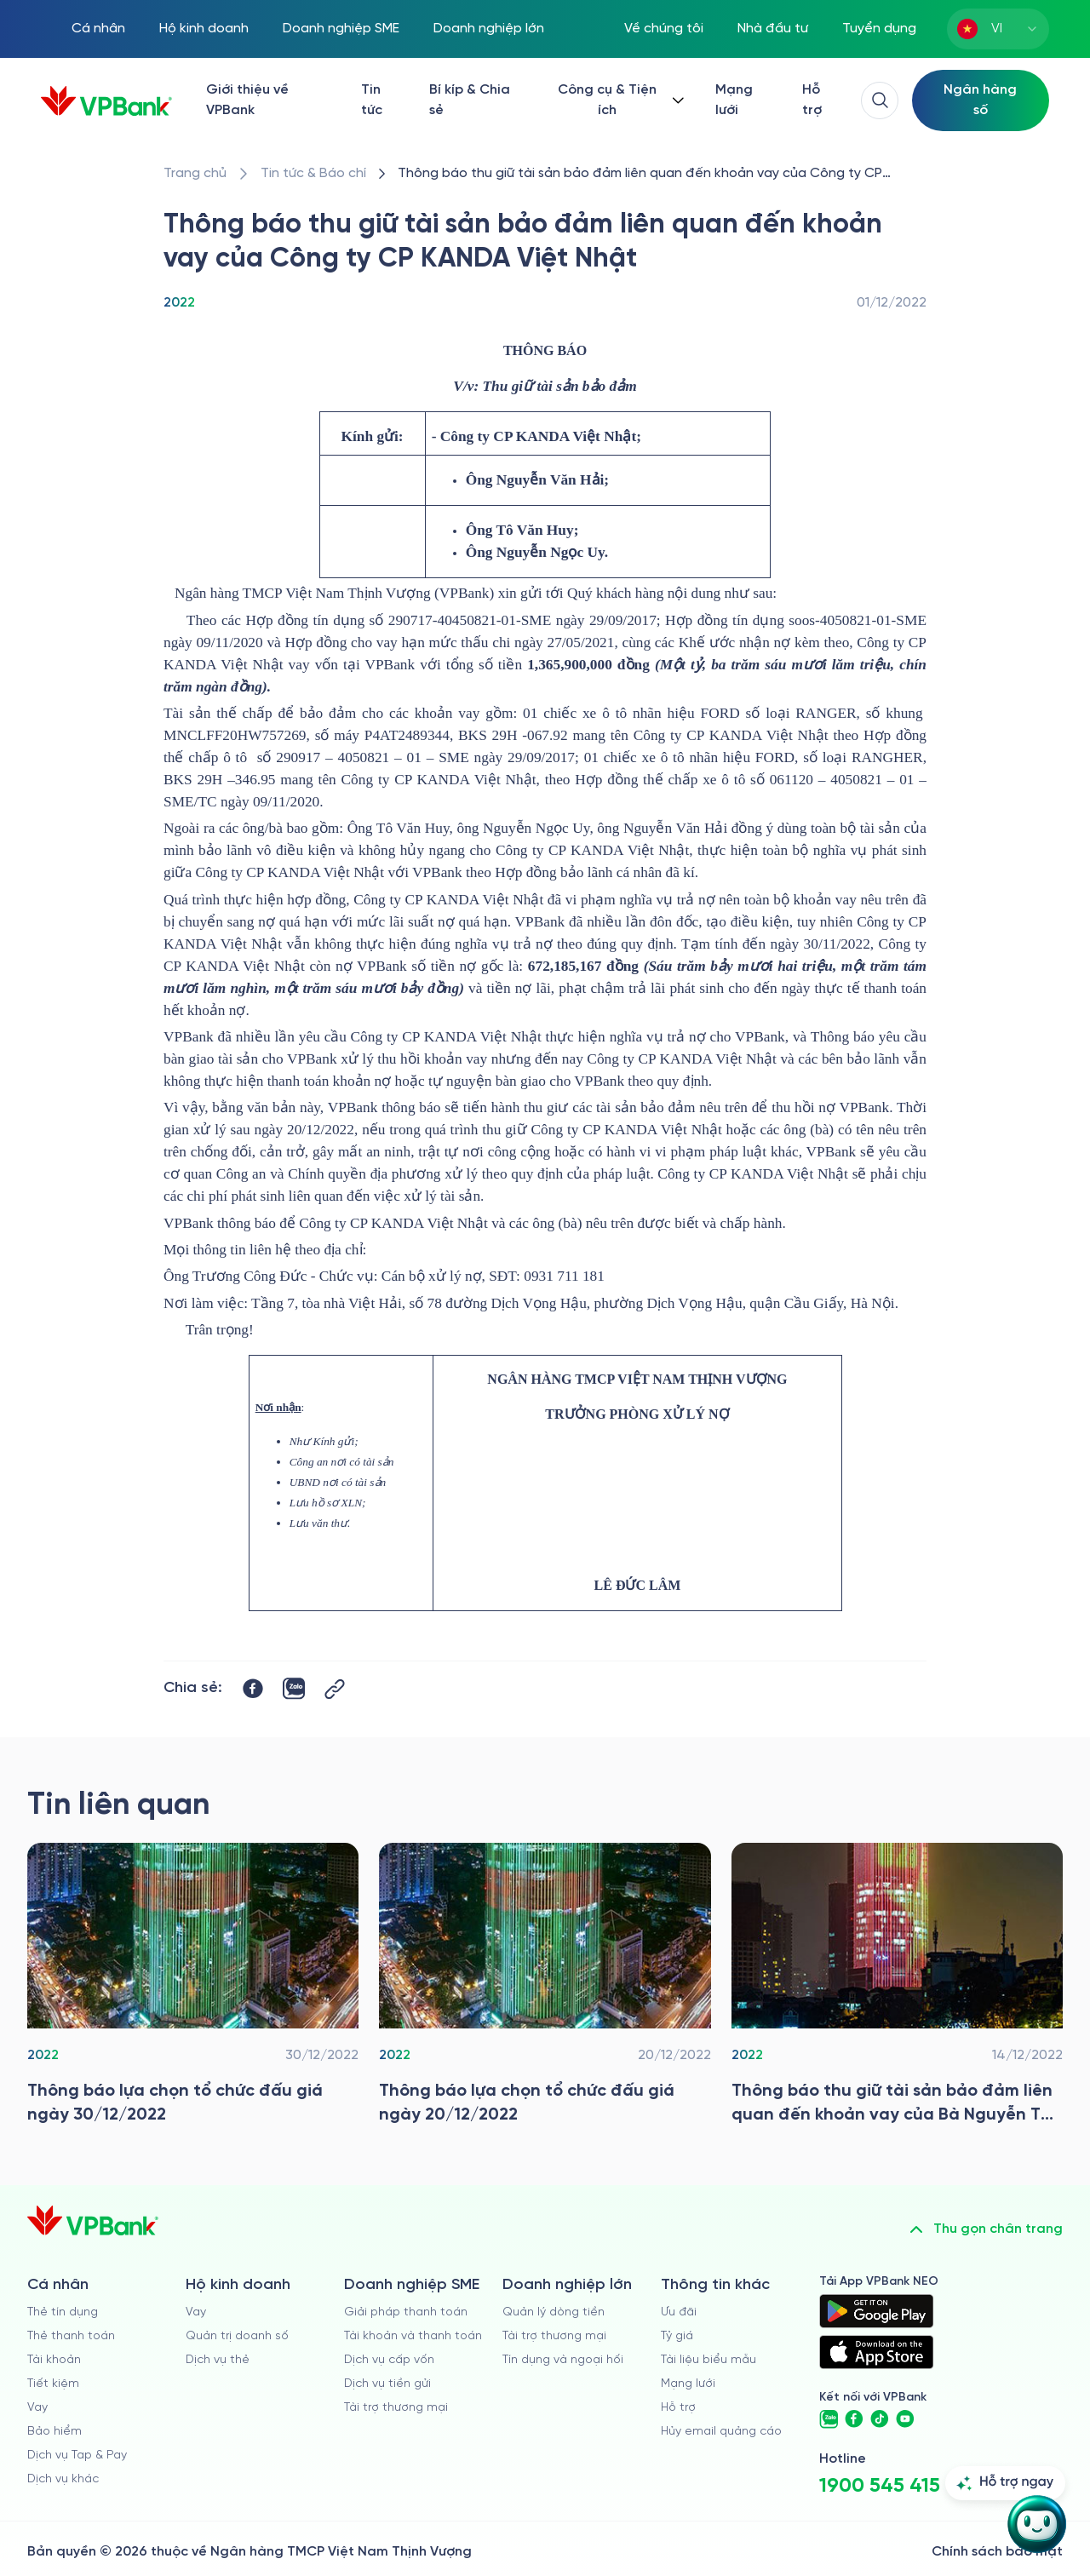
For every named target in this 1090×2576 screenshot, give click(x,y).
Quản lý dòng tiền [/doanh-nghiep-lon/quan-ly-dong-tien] (553, 2312)
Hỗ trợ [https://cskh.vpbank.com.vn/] (812, 100)
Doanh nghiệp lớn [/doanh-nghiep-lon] (488, 28)
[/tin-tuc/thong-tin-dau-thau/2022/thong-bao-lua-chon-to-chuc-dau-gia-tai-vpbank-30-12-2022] (193, 1988)
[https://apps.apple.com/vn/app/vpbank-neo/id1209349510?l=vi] (876, 2352)
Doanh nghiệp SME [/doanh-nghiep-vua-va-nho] (341, 28)
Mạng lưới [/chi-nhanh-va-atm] (734, 100)
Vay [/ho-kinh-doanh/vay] (196, 2312)
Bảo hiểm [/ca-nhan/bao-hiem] (54, 2431)
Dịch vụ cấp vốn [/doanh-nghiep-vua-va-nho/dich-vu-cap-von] (389, 2360)
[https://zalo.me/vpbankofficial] (828, 2419)
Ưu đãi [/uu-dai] (679, 2312)
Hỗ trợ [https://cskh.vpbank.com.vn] (678, 2407)
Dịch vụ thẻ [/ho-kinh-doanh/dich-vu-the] (218, 2360)
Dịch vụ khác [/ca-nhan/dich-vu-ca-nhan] (63, 2479)
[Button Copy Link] (334, 1689)
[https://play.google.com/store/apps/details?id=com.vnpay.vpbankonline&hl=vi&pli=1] (876, 2311)
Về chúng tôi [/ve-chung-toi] (663, 28)
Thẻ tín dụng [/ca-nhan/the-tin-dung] (62, 2312)
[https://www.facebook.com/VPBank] (854, 2419)
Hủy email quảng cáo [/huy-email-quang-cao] (721, 2431)
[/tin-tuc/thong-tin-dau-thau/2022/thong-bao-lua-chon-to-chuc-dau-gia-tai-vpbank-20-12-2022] (544, 1988)
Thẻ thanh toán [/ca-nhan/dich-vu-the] (71, 2336)
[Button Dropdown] (619, 100)
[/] (106, 101)
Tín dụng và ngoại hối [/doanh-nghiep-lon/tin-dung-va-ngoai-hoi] (562, 2360)
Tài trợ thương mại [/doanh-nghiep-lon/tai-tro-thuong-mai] (554, 2336)
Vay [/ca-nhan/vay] (37, 2407)
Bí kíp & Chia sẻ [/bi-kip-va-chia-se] (469, 100)
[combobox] (998, 29)
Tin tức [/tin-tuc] (371, 100)
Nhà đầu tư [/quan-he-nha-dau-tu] (772, 28)
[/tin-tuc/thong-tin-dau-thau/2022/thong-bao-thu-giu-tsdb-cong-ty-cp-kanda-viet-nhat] (659, 174)
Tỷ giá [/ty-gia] (677, 2336)
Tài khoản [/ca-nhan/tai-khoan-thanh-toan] (54, 2360)
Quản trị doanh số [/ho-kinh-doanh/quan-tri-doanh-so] (237, 2336)
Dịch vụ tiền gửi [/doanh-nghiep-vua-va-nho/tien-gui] (387, 2384)
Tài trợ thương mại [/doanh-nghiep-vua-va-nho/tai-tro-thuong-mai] (396, 2407)
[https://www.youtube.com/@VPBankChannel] (905, 2419)
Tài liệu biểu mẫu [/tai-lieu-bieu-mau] (708, 2360)
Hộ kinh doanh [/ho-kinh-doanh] (204, 28)
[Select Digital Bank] (980, 100)
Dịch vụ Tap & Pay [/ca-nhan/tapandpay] (77, 2455)
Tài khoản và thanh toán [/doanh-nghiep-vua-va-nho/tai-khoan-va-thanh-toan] (413, 2336)
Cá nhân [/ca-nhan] (98, 28)
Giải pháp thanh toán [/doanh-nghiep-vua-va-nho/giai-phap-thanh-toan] (406, 2312)
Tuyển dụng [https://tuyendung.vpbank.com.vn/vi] (879, 28)
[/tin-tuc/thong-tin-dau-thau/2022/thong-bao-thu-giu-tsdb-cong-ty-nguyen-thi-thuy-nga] (897, 1988)
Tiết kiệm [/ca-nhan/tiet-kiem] (53, 2384)
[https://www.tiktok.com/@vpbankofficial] (879, 2419)
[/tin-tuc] (313, 174)
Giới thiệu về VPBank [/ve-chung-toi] (247, 100)
